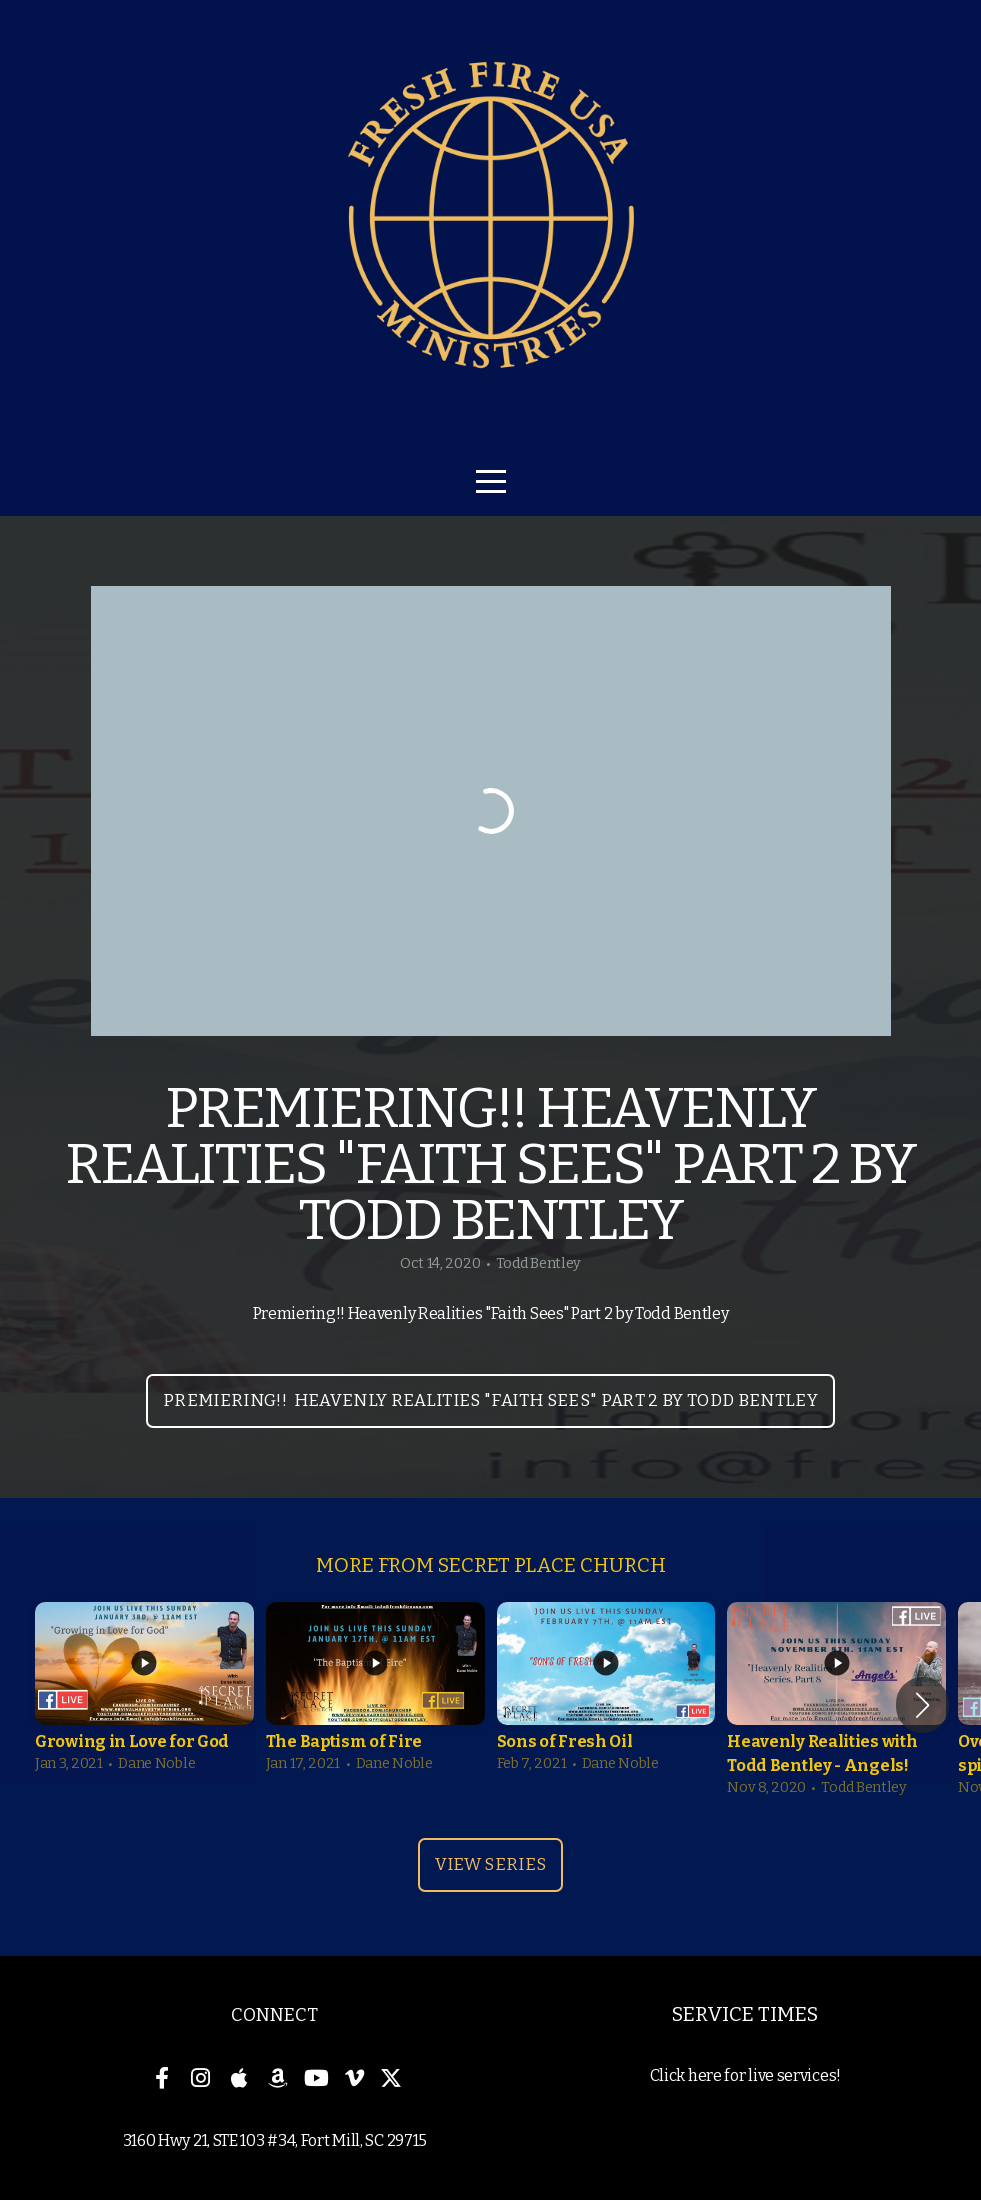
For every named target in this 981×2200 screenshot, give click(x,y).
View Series (491, 1864)
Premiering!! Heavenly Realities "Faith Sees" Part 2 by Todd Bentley (490, 1400)
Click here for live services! (745, 2075)
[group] (144, 1693)
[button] (922, 1705)
